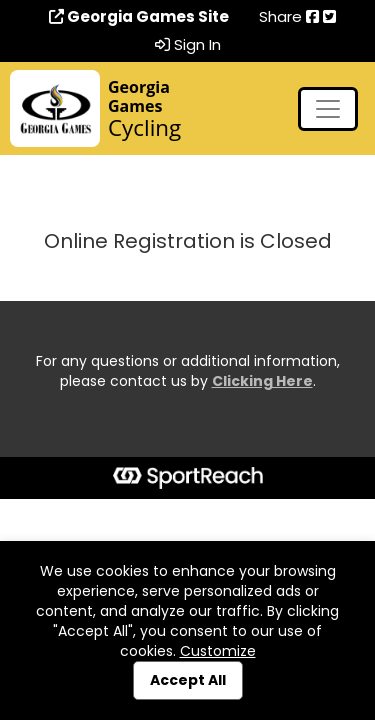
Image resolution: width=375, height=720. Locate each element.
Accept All (188, 680)
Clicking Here (262, 381)
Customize (218, 651)
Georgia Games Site (139, 17)
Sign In (188, 45)
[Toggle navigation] (328, 109)
